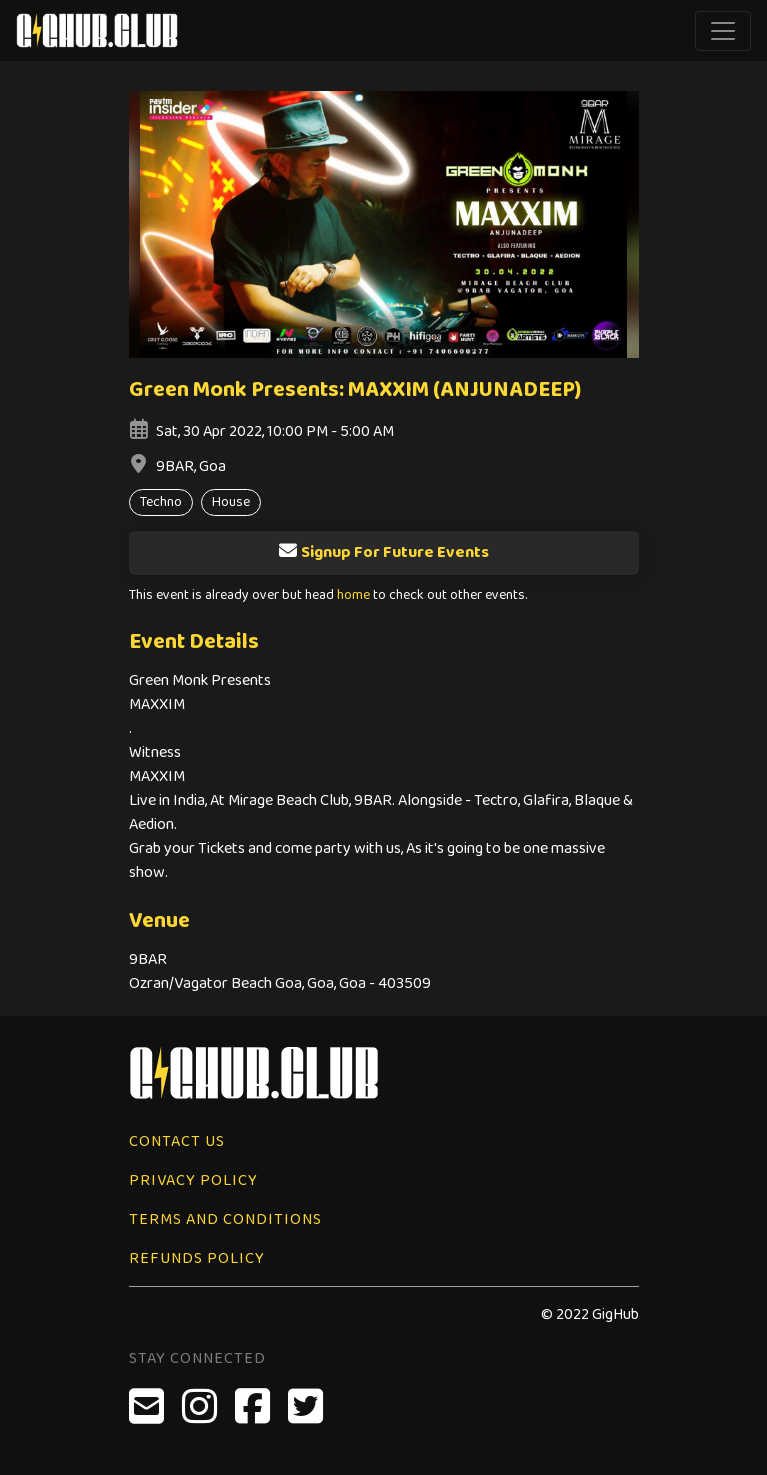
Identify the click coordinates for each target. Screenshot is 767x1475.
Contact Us (177, 1141)
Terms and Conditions (225, 1219)
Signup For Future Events (383, 552)
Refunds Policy (197, 1258)
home (353, 595)
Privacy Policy (193, 1180)
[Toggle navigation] (723, 31)
